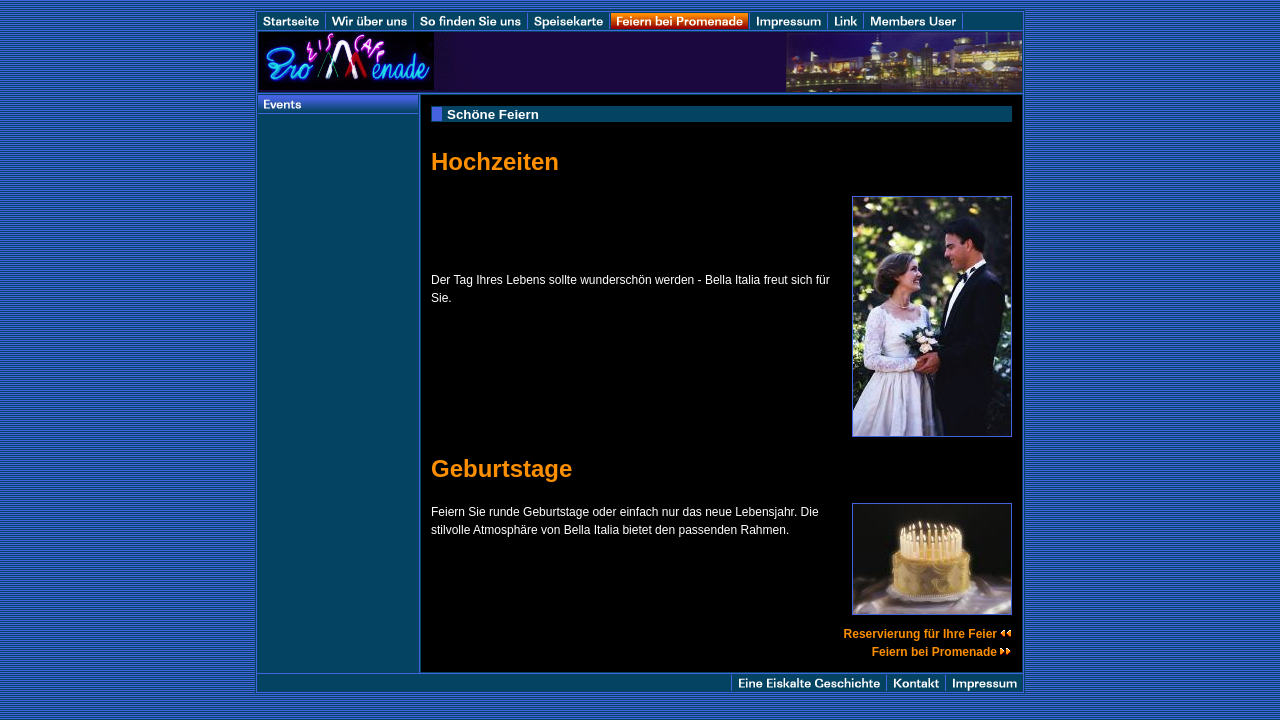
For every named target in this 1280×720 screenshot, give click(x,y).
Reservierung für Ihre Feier (928, 634)
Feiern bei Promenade (942, 652)
